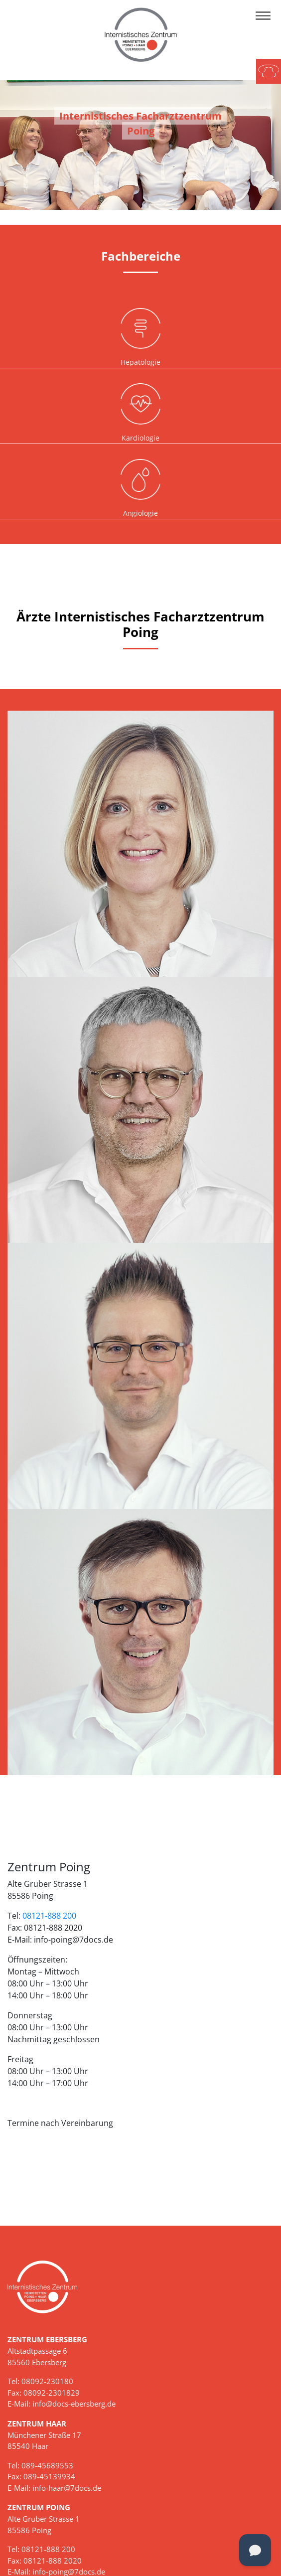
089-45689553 (47, 2465)
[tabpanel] (140, 145)
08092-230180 (47, 2381)
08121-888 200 (49, 1915)
